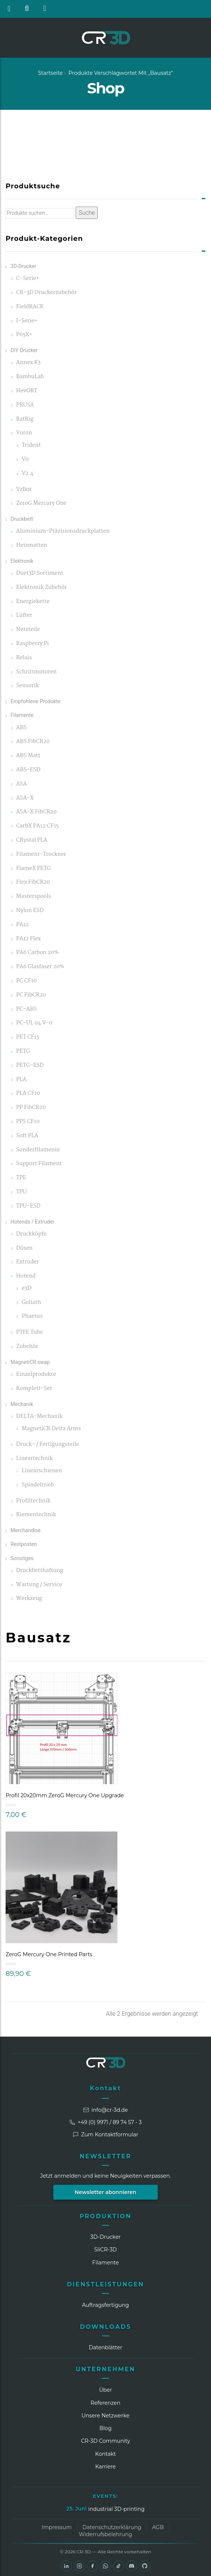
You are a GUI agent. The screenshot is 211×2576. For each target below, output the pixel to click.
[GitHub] (144, 2566)
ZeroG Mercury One (41, 503)
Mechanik (21, 1404)
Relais (24, 658)
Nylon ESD (30, 910)
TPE (21, 1178)
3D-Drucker (23, 266)
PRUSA (25, 405)
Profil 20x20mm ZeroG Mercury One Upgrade (65, 1795)
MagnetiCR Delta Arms (51, 1429)
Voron (24, 433)
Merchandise (25, 1530)
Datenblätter (105, 2347)
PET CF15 (27, 1037)
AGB (158, 2527)
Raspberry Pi (32, 644)
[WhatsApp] (105, 2566)
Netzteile (28, 629)
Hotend (25, 1276)
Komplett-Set (34, 1388)
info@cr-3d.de (105, 2110)
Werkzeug (29, 1598)
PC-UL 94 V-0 (34, 1023)
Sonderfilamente (38, 1150)
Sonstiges (22, 1558)
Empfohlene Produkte (35, 701)
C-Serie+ (27, 278)
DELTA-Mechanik (39, 1416)
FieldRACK (30, 307)
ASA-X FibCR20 (36, 812)
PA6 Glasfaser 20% (40, 967)
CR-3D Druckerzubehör (46, 292)
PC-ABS (26, 1009)
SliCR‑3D (105, 2249)
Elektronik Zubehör (41, 587)
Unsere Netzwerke (106, 2415)
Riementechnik (36, 1515)
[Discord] (131, 2566)
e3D (26, 1288)
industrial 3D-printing (116, 2509)
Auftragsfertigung (105, 2305)
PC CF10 (26, 981)
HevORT (26, 391)
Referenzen (105, 2403)
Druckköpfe (31, 1234)
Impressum (57, 2527)
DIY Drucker (24, 350)
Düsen (24, 1248)
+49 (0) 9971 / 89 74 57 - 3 (105, 2122)
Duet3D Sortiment (39, 573)
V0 (25, 459)
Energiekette (33, 601)
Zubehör (27, 1346)
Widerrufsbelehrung (105, 2534)
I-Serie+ (26, 321)
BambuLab (30, 377)
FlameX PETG (33, 868)
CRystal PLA (31, 840)
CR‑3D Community (105, 2441)
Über (105, 2390)
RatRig (24, 419)
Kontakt (105, 2088)
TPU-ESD (28, 1206)
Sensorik (27, 686)
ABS (21, 728)
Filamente (22, 715)
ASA (21, 784)
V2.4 (28, 473)
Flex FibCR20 (33, 882)
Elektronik (21, 561)
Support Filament (39, 1164)
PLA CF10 (28, 1093)
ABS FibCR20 (33, 741)
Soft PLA (27, 1136)
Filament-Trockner (41, 854)
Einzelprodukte (36, 1374)
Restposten (23, 1544)
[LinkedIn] (66, 2566)
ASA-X (25, 798)
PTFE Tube (29, 1332)
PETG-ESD (30, 1065)
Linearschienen (42, 1471)
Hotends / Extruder (32, 1222)
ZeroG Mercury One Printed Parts (49, 1954)
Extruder (27, 1262)
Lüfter (24, 615)
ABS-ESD (28, 770)
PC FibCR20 (31, 995)
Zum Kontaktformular (105, 2134)
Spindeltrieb (38, 1485)
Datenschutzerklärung (111, 2527)
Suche (87, 212)
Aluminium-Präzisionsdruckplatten (63, 531)
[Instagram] (79, 2566)
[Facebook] (92, 2566)
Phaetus (32, 1316)
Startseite (50, 73)
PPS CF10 (28, 1122)
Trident (31, 445)
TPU (21, 1192)
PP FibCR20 (31, 1107)
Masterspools (33, 896)
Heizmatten (31, 545)
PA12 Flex (28, 939)
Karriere (105, 2466)
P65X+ (24, 335)
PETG (23, 1051)
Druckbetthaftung (39, 1570)
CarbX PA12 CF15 (37, 826)
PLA (21, 1079)
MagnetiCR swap (30, 1362)
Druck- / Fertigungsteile (47, 1444)
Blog (106, 2428)
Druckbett (21, 519)
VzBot (23, 489)
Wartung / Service (39, 1585)
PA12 (22, 925)
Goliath (31, 1302)
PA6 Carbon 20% (37, 953)
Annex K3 (28, 362)
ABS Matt (28, 756)
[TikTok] (118, 2566)
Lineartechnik (34, 1458)
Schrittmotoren (36, 672)
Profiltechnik (33, 1501)
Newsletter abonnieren (105, 2192)
